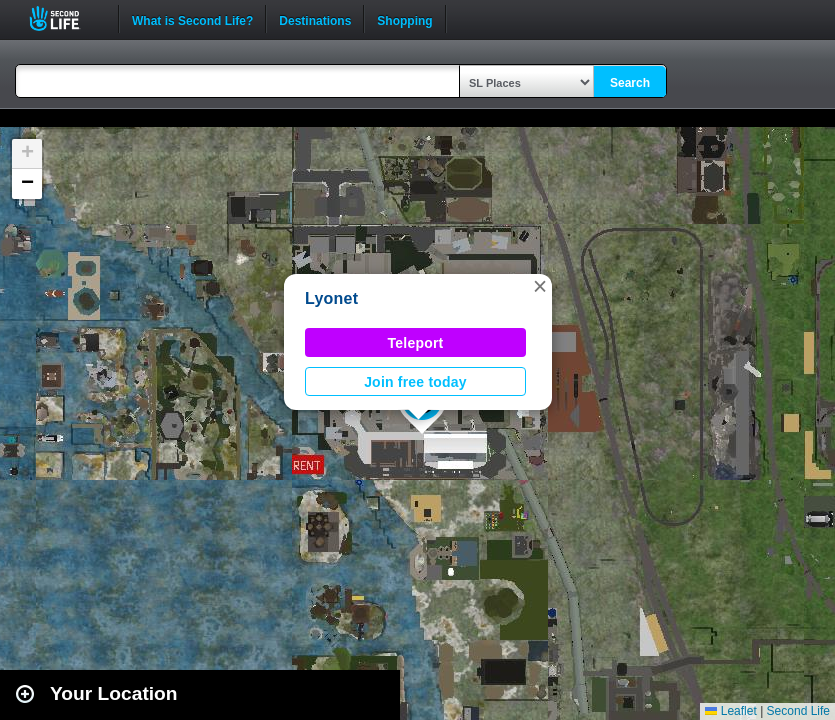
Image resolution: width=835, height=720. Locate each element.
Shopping (404, 19)
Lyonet (331, 298)
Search (630, 83)
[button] (540, 286)
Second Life (65, 18)
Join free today (415, 382)
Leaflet (730, 711)
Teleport (416, 343)
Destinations (315, 19)
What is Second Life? (192, 19)
